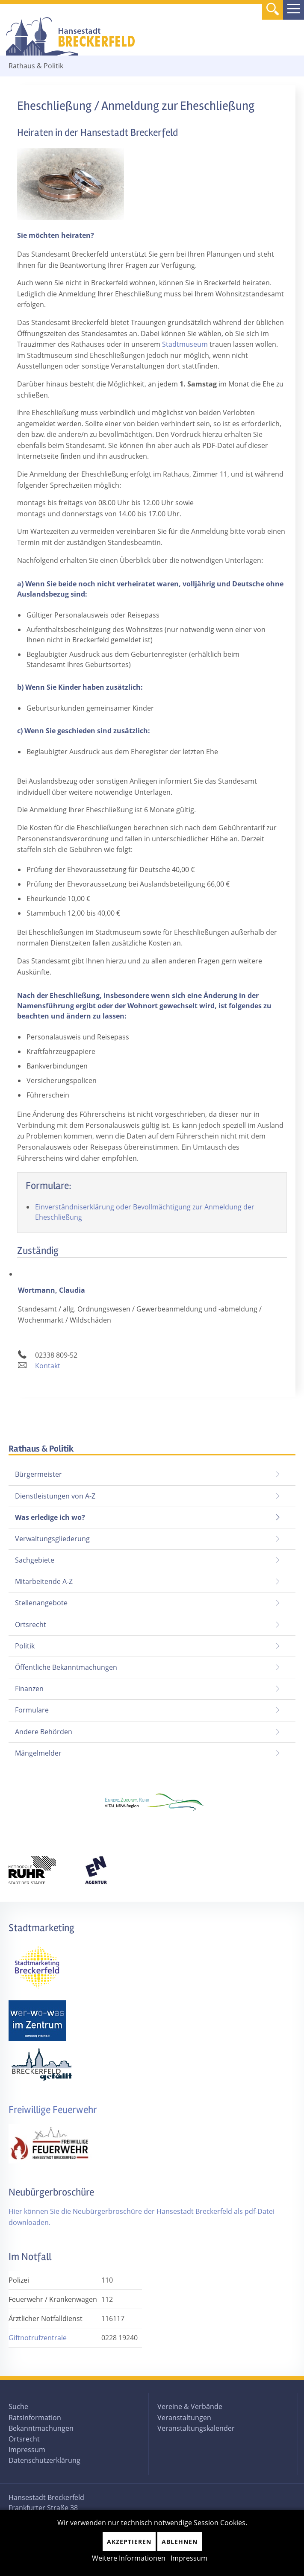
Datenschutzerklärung (44, 2460)
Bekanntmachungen (41, 2428)
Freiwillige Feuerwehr (53, 2110)
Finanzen (29, 1688)
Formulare (32, 1710)
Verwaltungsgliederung (52, 1538)
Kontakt (47, 1365)
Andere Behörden (43, 1731)
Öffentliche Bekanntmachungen (66, 1667)
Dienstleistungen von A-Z (55, 1496)
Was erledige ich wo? (50, 1517)
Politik (25, 1646)
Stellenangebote (41, 1602)
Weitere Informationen (128, 2558)
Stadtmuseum (184, 344)
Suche (18, 2406)
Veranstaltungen (184, 2417)
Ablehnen (180, 2542)
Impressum (27, 2449)
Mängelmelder (38, 1753)
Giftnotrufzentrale (38, 2337)
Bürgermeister (38, 1474)
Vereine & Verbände (189, 2406)
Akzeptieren (129, 2542)
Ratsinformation (35, 2417)
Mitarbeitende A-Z (44, 1581)
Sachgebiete (34, 1560)
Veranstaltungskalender (196, 2428)
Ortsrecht (30, 1624)
